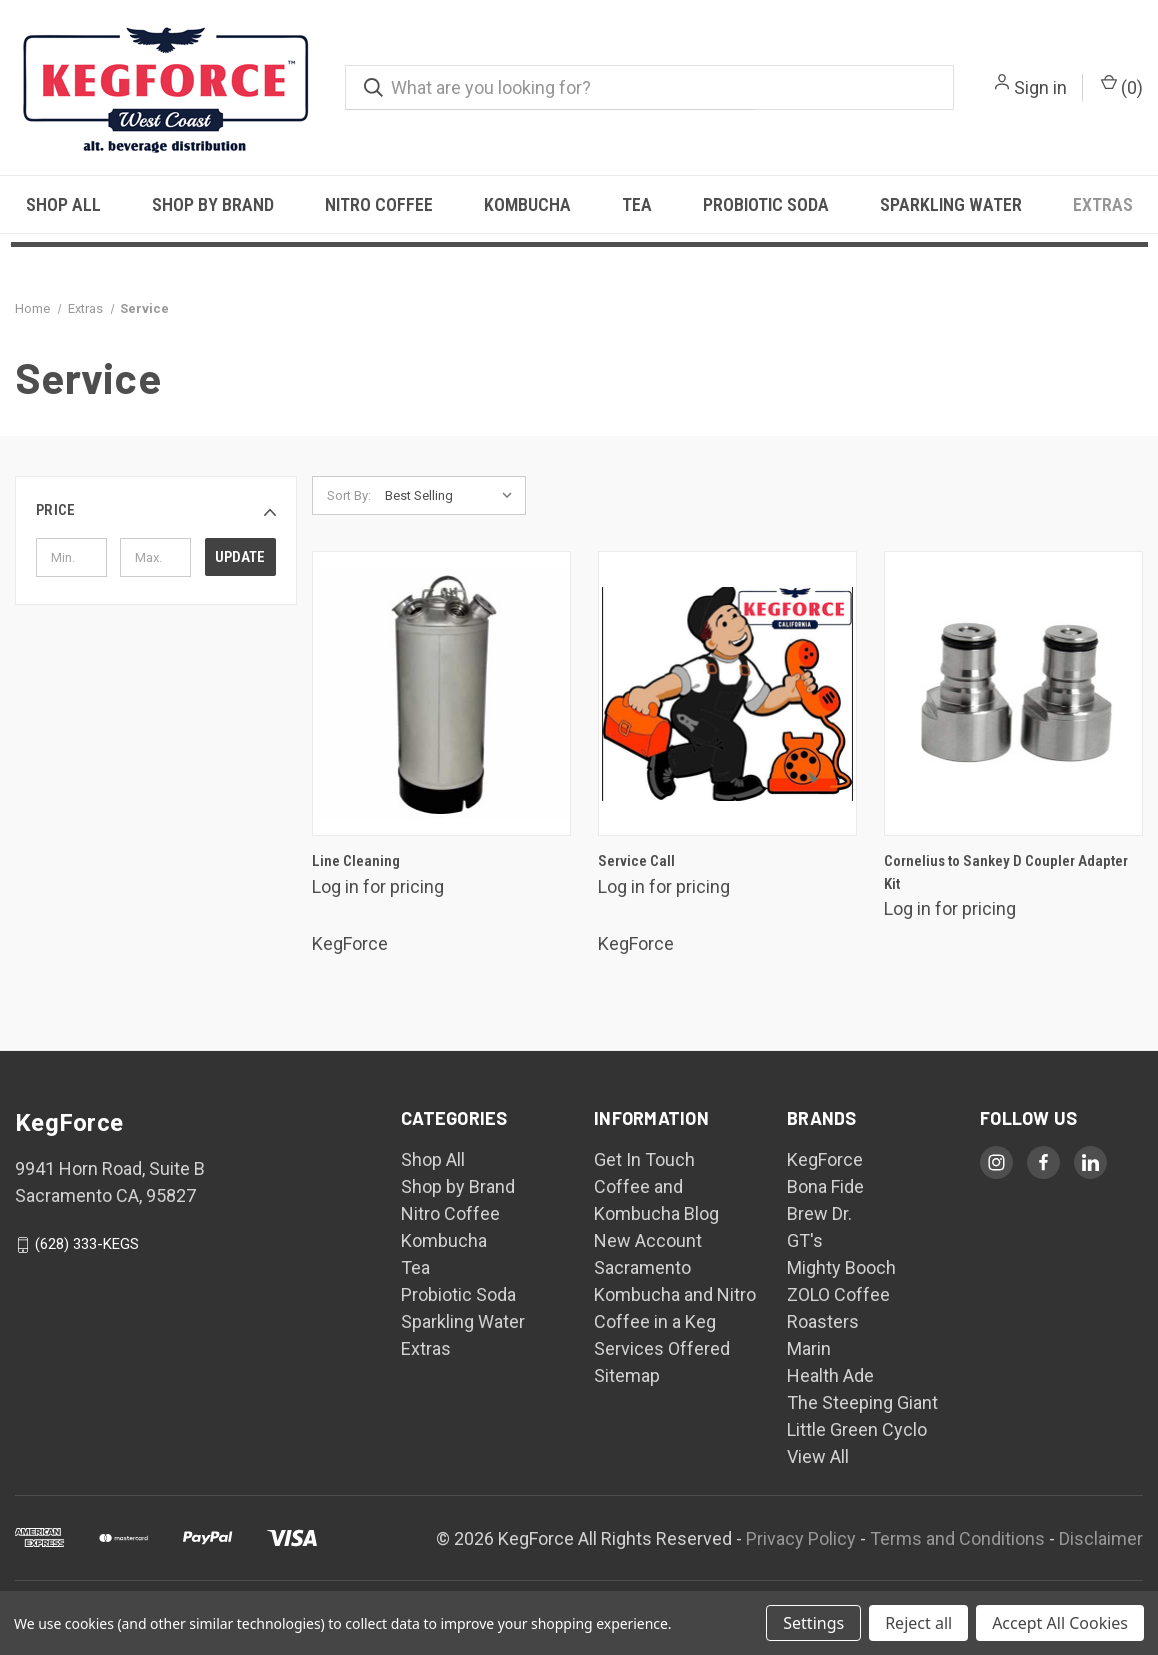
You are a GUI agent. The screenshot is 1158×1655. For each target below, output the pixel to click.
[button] (156, 510)
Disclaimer (1101, 1538)
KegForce (825, 1159)
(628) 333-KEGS (87, 1244)
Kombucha (527, 204)
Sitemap (627, 1375)
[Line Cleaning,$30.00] (441, 693)
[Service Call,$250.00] (727, 693)
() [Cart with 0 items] (1122, 86)
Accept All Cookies (1060, 1623)
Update (240, 557)
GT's (805, 1240)
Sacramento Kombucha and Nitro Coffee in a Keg (675, 1294)
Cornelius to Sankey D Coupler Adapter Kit (1006, 872)
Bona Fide (825, 1186)
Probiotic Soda (766, 204)
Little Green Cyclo (857, 1429)
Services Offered (662, 1348)
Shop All (63, 204)
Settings (813, 1623)
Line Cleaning (356, 861)
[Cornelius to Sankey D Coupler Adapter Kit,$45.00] (1013, 693)
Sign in (1040, 87)
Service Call (636, 861)
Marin (809, 1348)
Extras (1103, 204)
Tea (637, 204)
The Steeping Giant (862, 1402)
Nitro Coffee (379, 204)
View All (818, 1456)
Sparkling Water (951, 204)
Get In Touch (644, 1159)
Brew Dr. (819, 1213)
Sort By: (349, 495)
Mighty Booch (841, 1267)
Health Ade (830, 1375)
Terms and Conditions (957, 1538)
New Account (648, 1240)
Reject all (918, 1623)
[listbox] (453, 496)
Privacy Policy (801, 1538)
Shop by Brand (213, 204)
